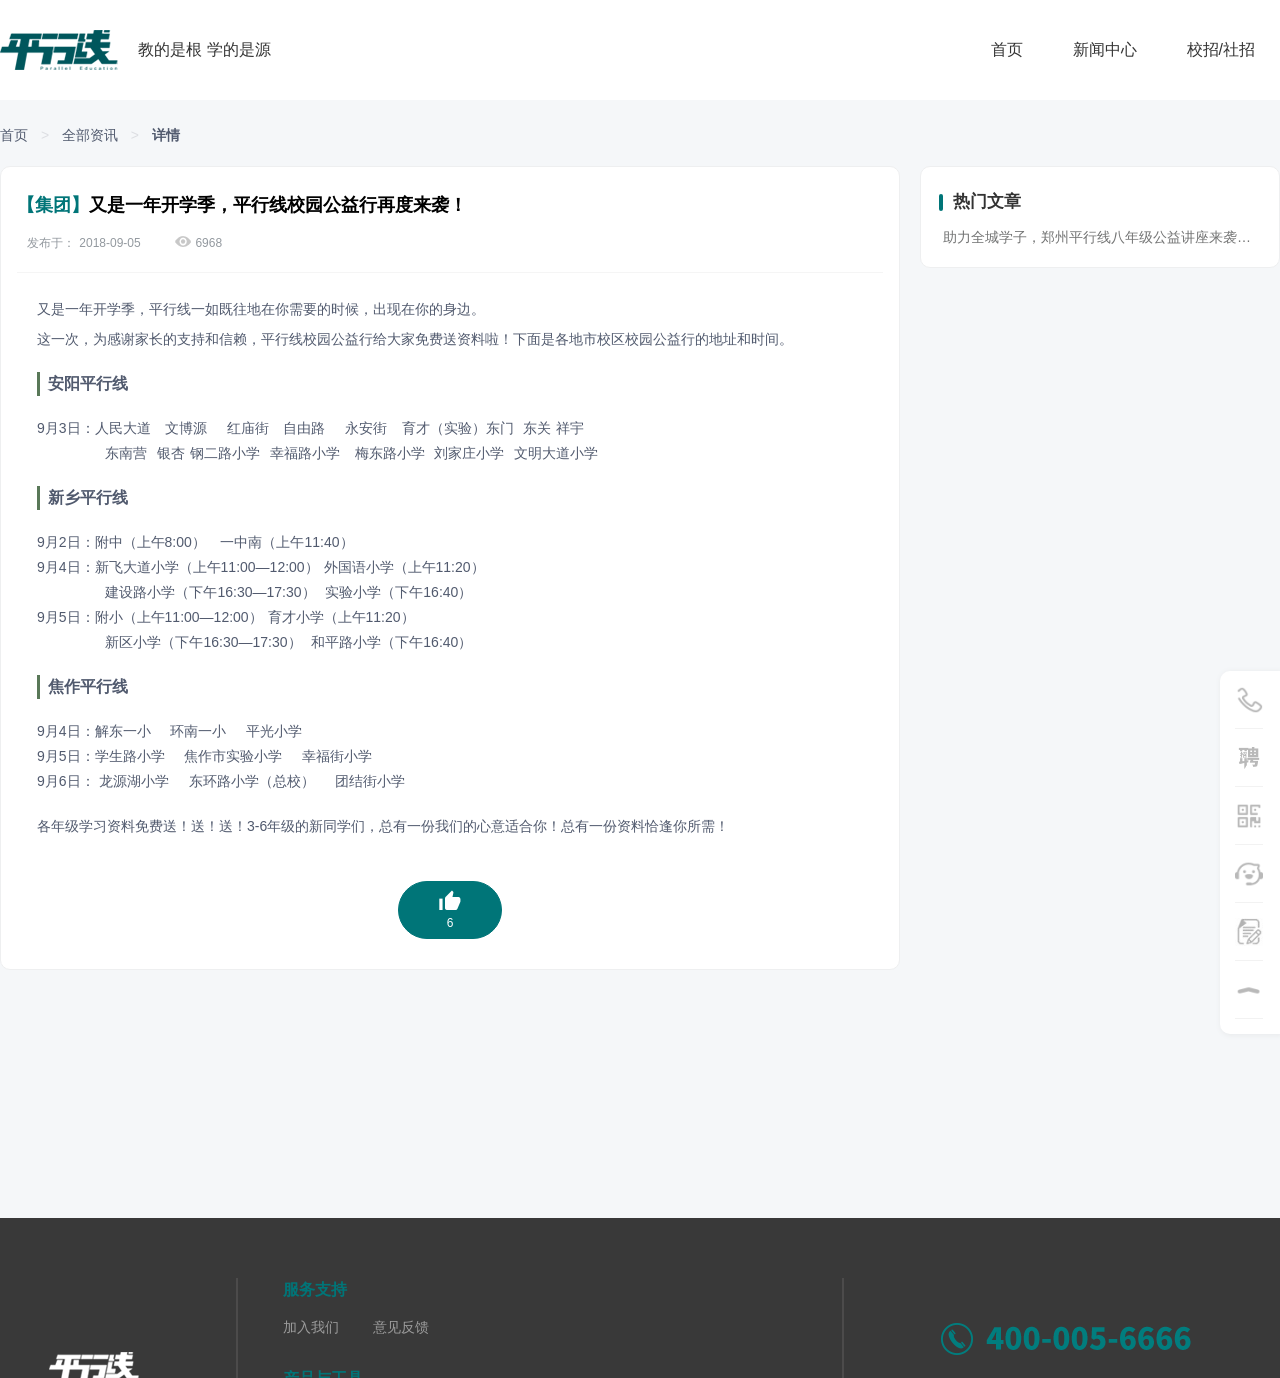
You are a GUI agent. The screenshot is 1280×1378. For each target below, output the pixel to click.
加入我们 (311, 1327)
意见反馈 (401, 1327)
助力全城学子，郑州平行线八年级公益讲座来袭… (1097, 237)
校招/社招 (1221, 49)
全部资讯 (90, 135)
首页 (1007, 49)
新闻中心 (1105, 49)
